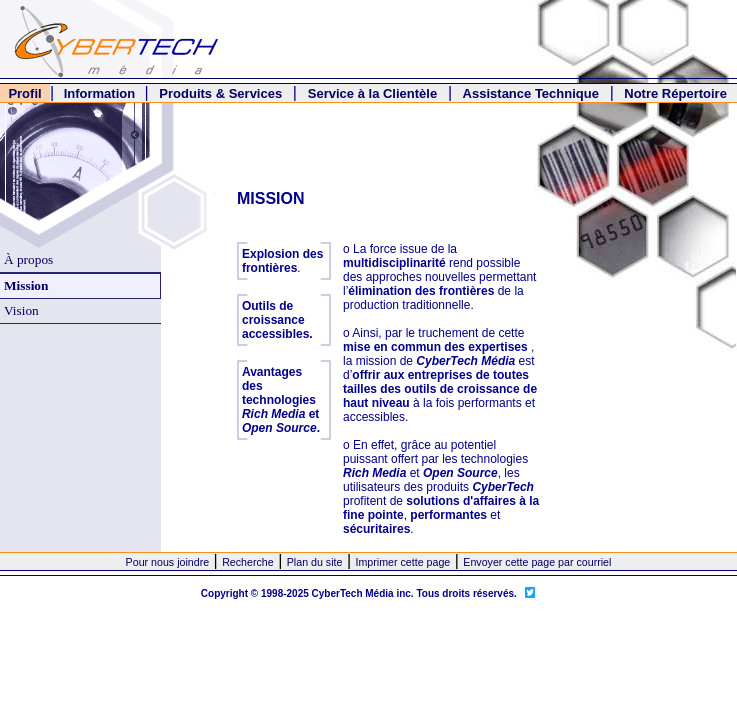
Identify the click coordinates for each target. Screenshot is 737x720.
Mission (26, 285)
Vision (21, 310)
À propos (28, 259)
